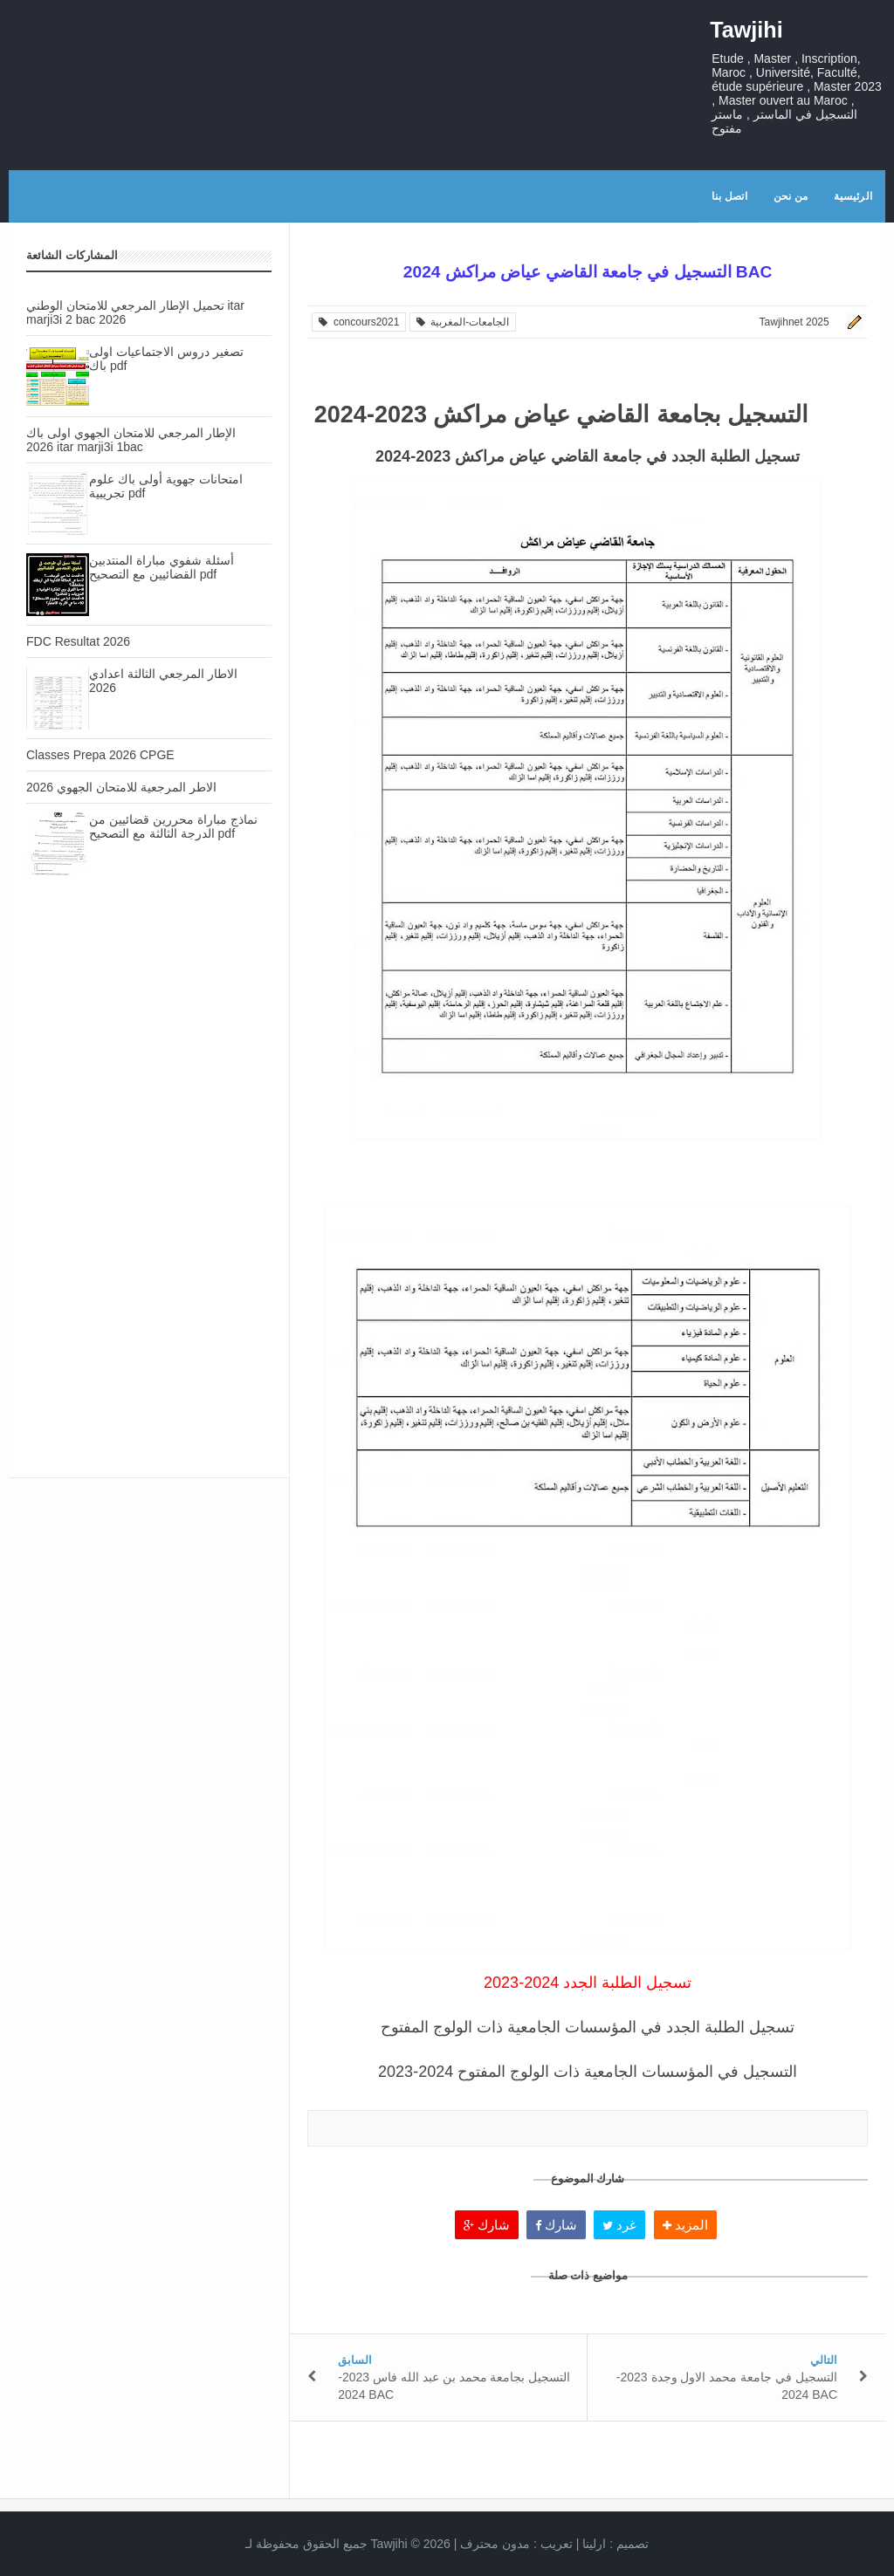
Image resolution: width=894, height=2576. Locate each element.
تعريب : (516, 2544)
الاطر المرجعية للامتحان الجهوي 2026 (121, 787)
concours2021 (359, 322)
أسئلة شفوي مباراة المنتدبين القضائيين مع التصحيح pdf (161, 567)
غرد (619, 2224)
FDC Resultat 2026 (78, 641)
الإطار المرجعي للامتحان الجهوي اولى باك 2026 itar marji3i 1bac (131, 440)
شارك (487, 2224)
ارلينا (594, 2544)
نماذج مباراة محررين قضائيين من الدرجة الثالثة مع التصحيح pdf (173, 826)
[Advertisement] (149, 1045)
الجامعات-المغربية (463, 322)
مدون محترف (495, 2544)
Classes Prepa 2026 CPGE (100, 755)
